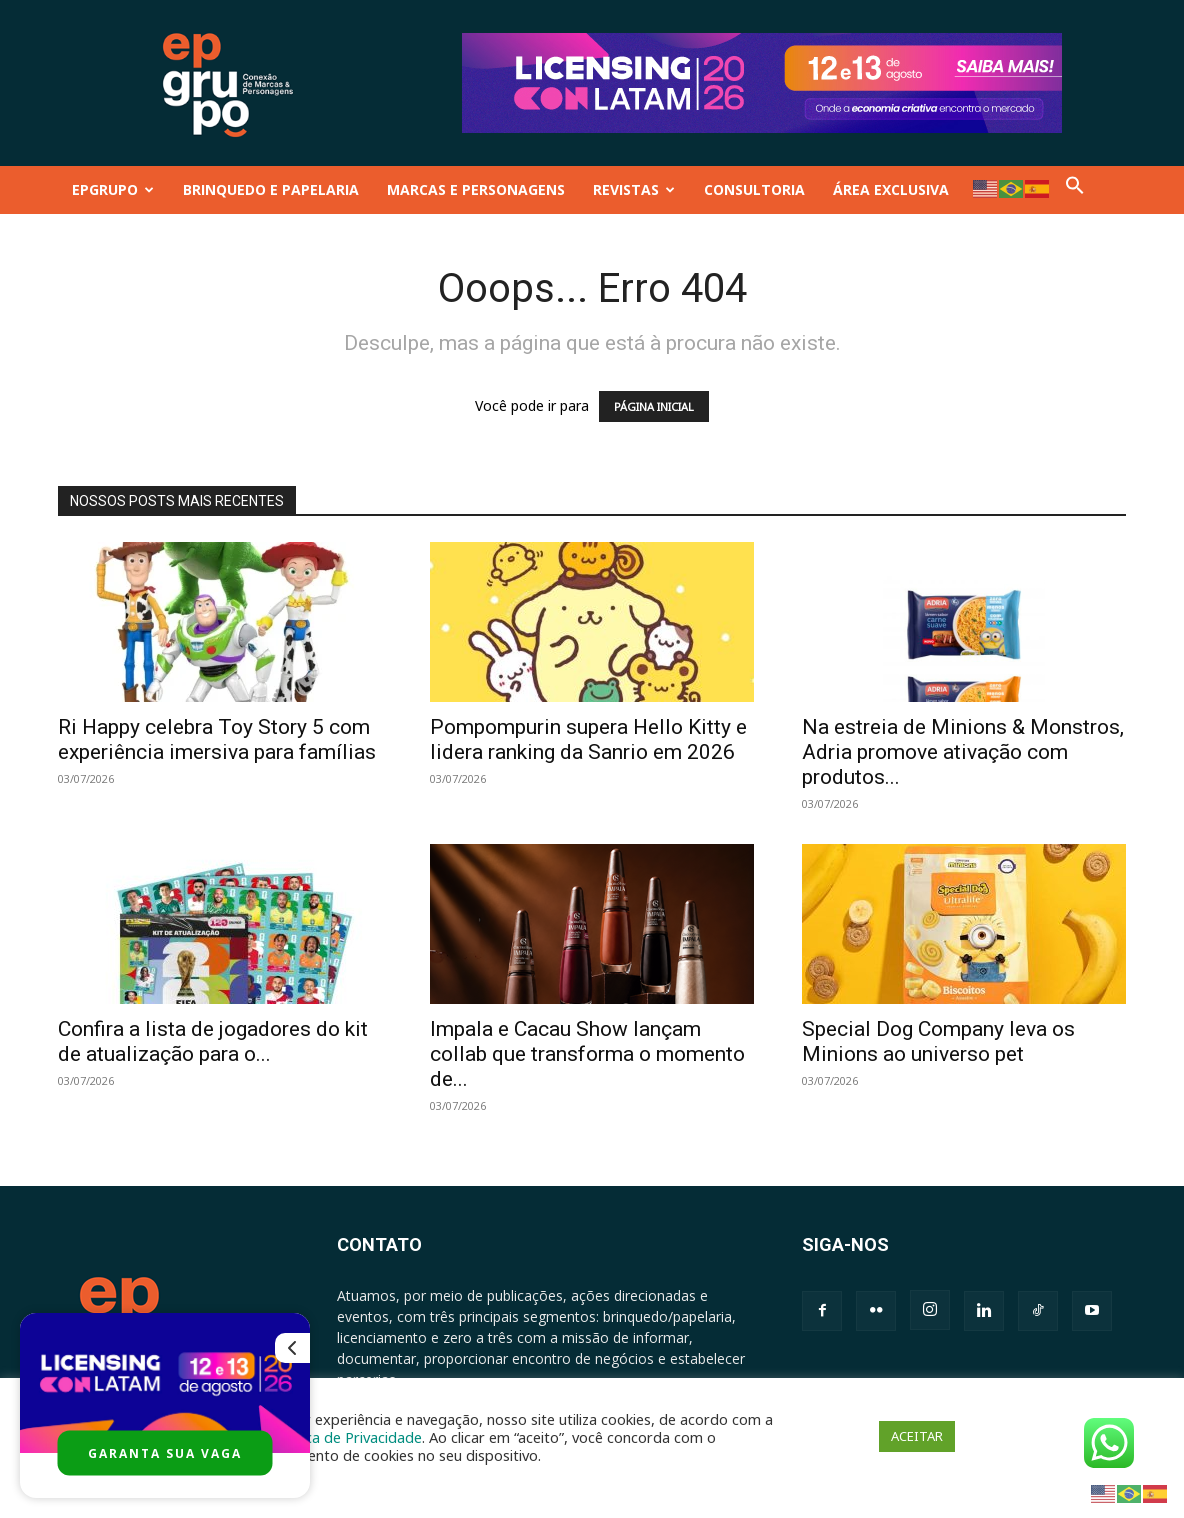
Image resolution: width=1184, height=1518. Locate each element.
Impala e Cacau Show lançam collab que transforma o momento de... (587, 1054)
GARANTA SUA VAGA (165, 1453)
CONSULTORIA (754, 189)
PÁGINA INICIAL (654, 406)
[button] (1075, 189)
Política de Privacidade (347, 1437)
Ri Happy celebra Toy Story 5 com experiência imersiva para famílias (217, 739)
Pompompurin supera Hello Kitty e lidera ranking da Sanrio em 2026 (588, 739)
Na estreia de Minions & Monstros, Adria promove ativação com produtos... (963, 752)
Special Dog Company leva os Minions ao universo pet (938, 1041)
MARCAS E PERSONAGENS (476, 189)
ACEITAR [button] (917, 1436)
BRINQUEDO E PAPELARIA (271, 189)
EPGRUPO (113, 189)
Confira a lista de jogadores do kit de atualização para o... (213, 1041)
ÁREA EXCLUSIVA (891, 189)
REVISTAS (634, 189)
